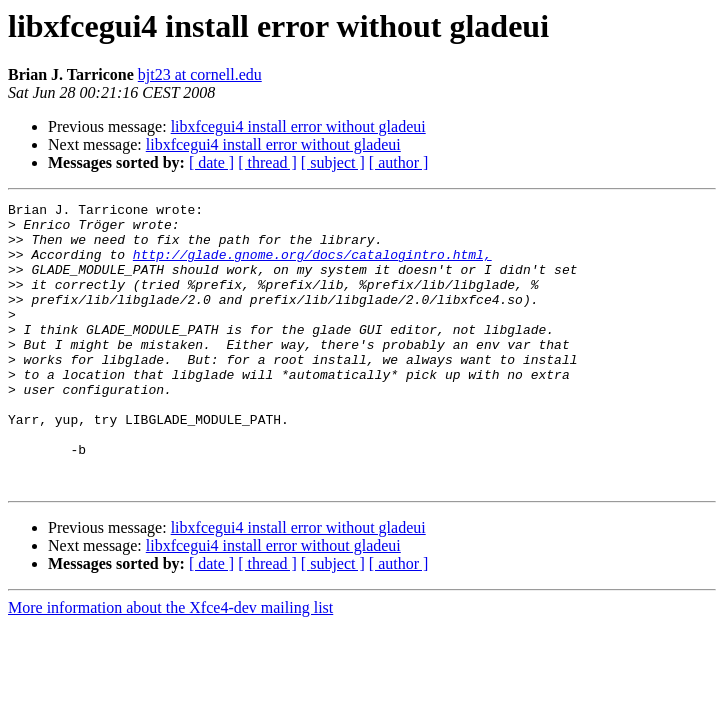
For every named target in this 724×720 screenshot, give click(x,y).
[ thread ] (267, 162)
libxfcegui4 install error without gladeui (298, 126)
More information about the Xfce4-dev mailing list (170, 664)
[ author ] (399, 162)
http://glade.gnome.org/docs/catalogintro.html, (312, 266)
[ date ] (211, 162)
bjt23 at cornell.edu (200, 74)
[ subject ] (333, 162)
